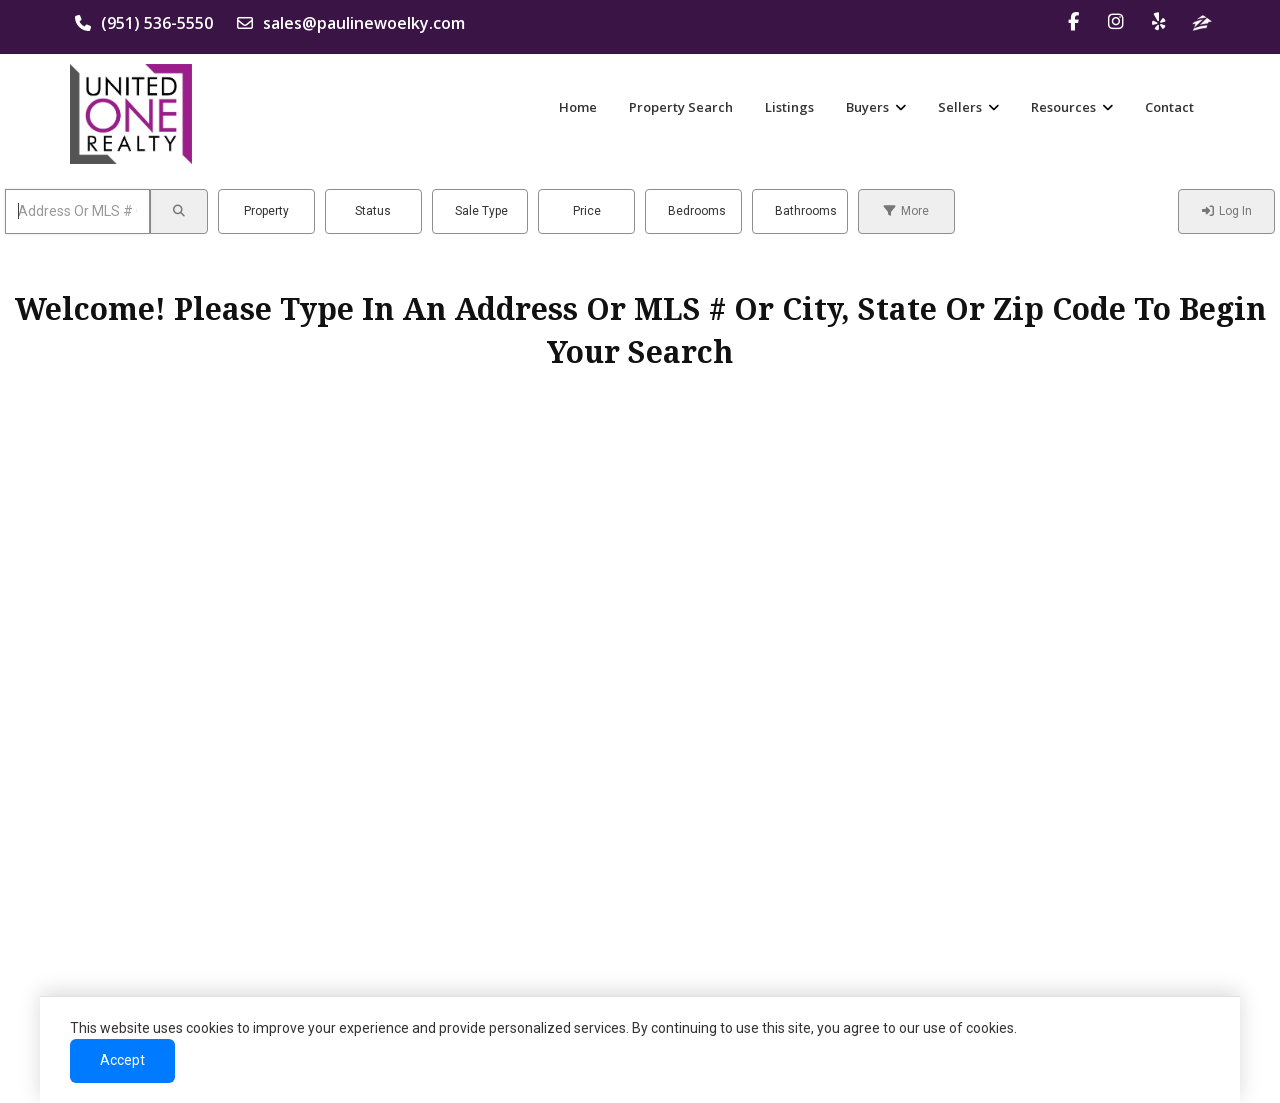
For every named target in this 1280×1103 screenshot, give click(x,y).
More (906, 211)
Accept (122, 1060)
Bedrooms (697, 211)
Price (587, 211)
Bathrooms (806, 211)
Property (266, 211)
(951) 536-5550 (144, 23)
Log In (1227, 211)
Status (373, 211)
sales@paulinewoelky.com (351, 23)
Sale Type (481, 211)
